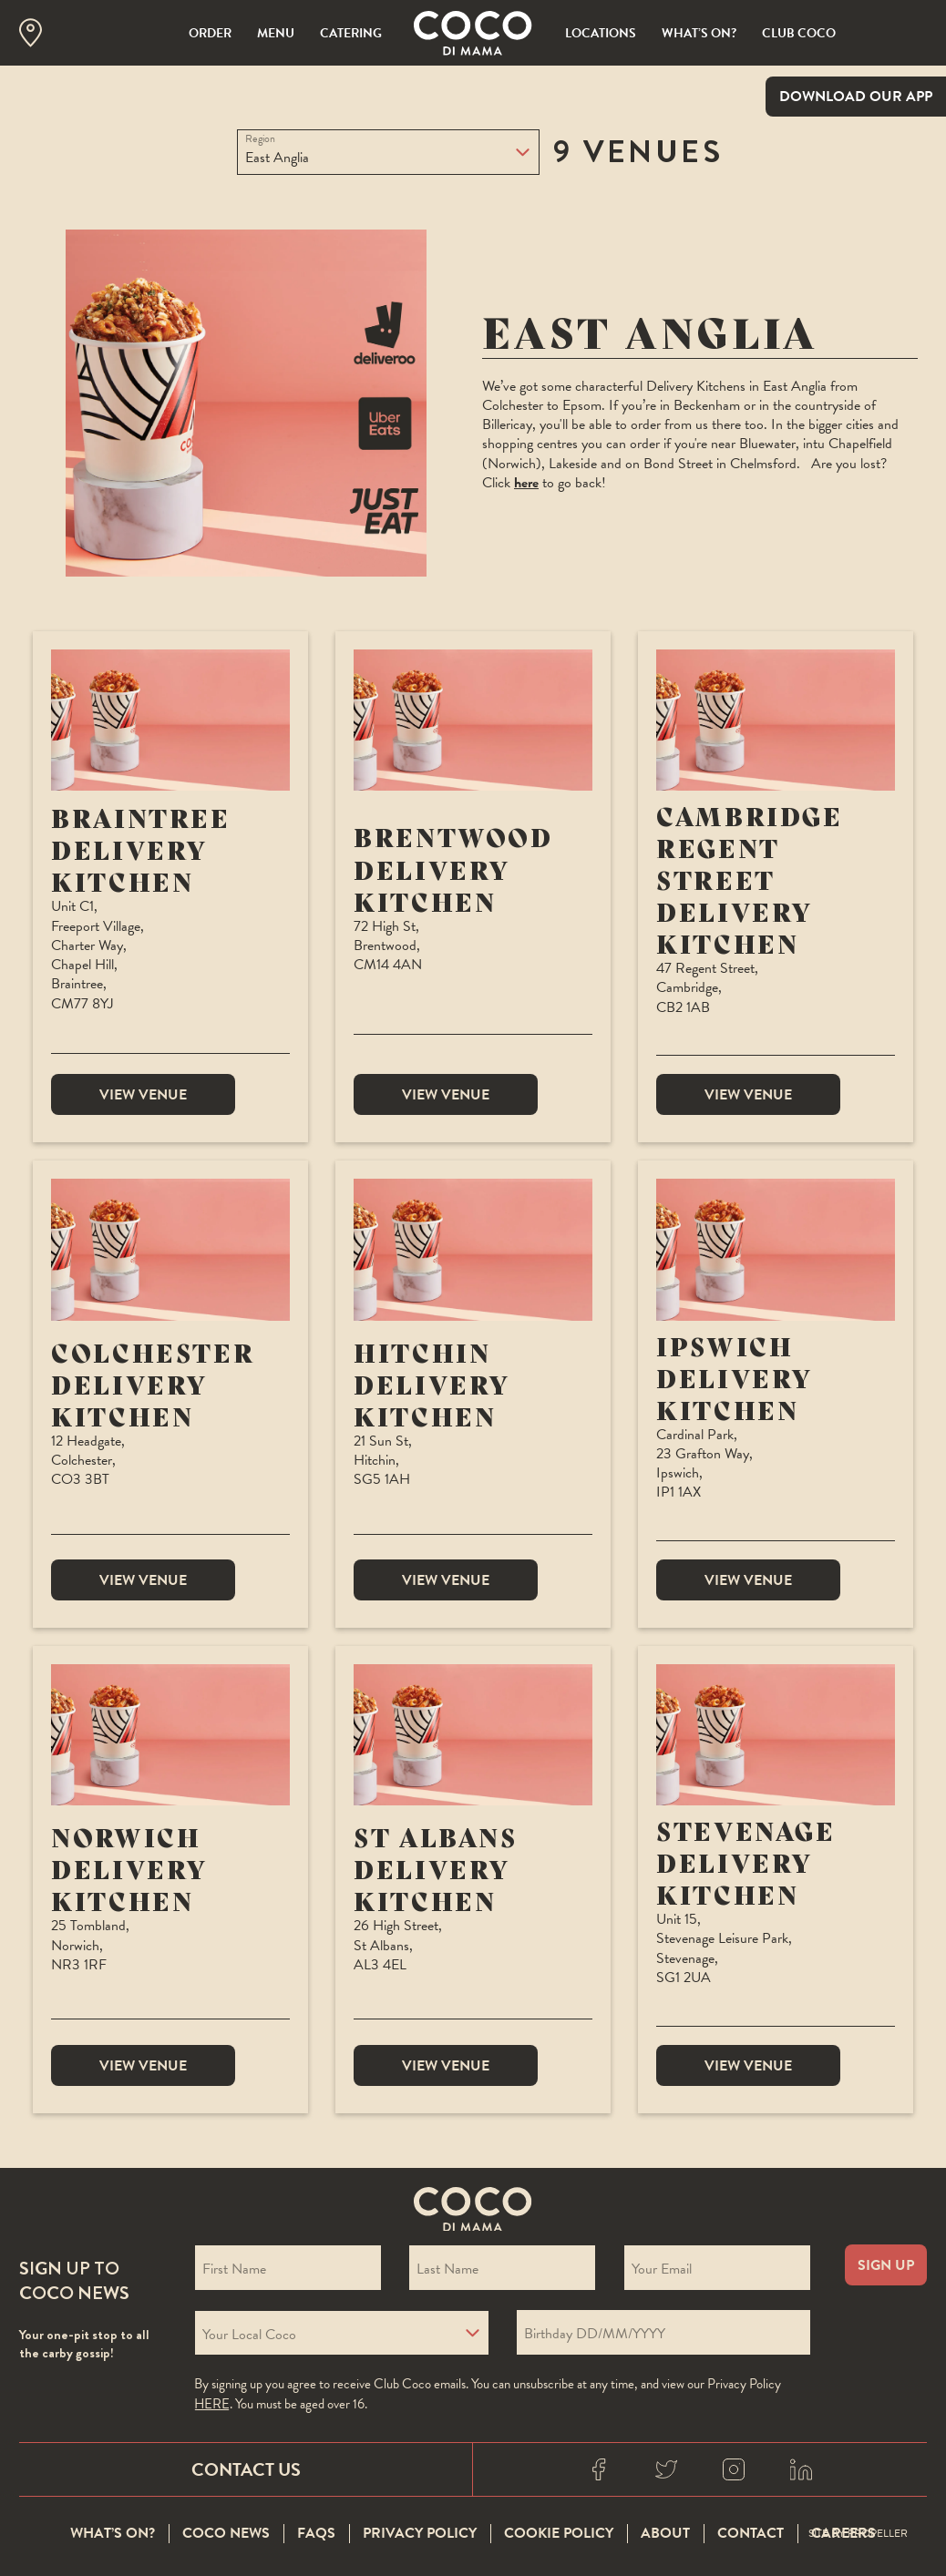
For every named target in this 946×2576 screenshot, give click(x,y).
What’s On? (699, 33)
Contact (750, 2534)
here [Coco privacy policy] (212, 2404)
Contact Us (246, 2469)
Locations (600, 33)
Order (210, 33)
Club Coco (799, 33)
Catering (351, 33)
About (665, 2534)
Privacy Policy (420, 2534)
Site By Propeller (858, 2534)
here (526, 483)
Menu (275, 33)
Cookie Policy (558, 2534)
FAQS (316, 2534)
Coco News (226, 2534)
